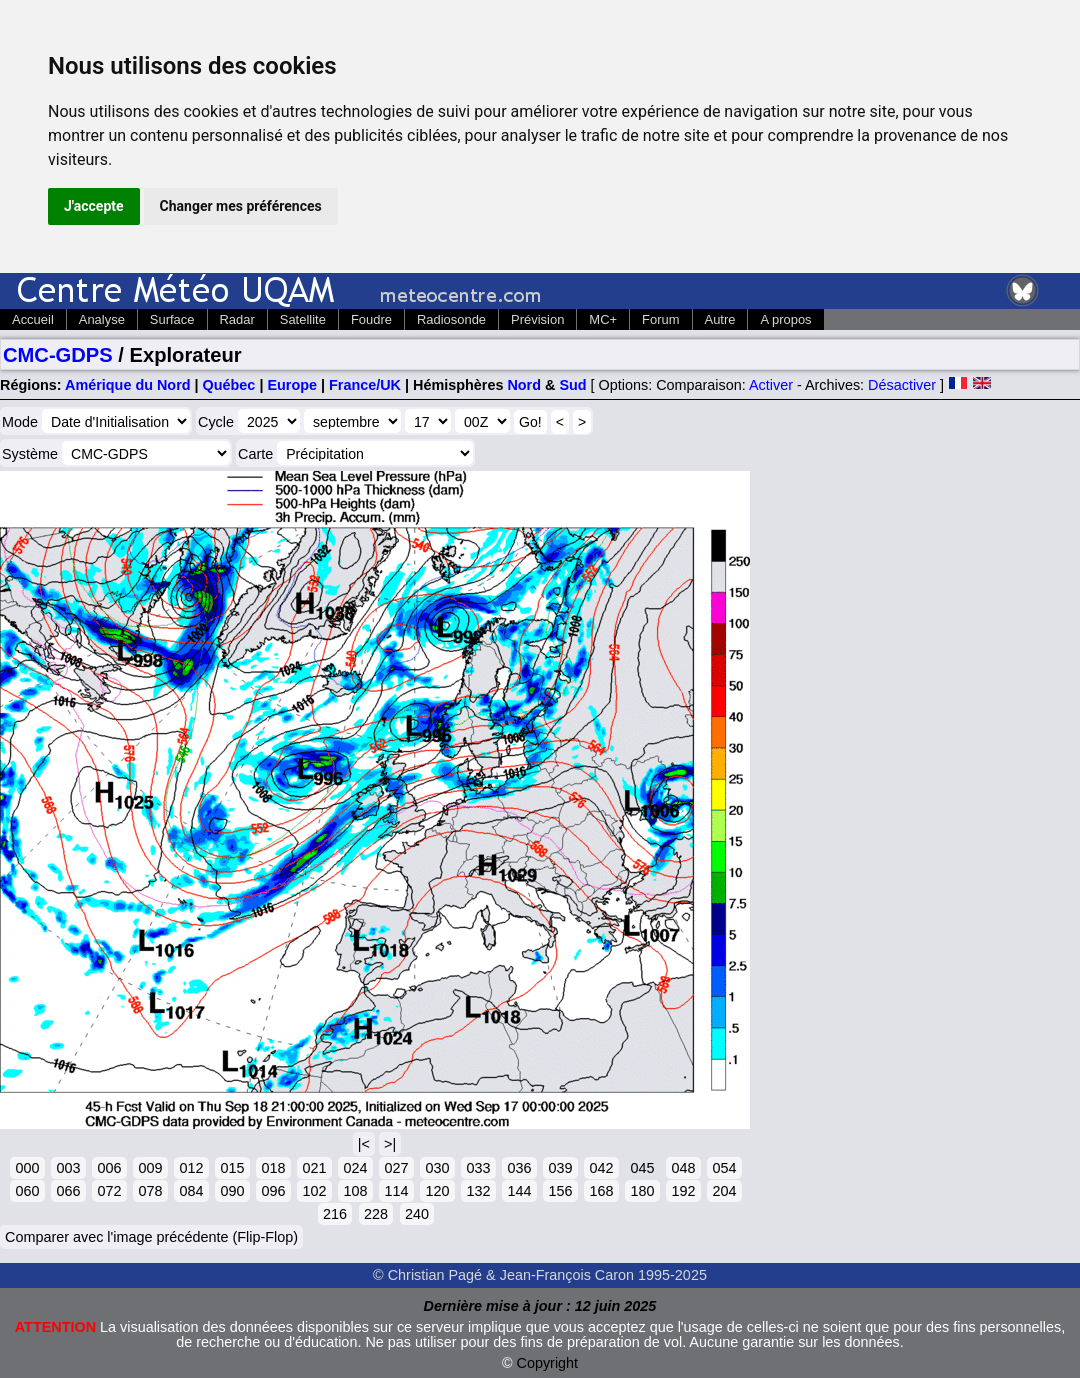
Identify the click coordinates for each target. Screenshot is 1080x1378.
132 (478, 1191)
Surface (172, 319)
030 (437, 1168)
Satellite (303, 319)
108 (355, 1191)
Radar (237, 319)
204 (724, 1191)
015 (232, 1168)
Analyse (102, 319)
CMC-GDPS (58, 355)
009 (150, 1168)
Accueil (33, 319)
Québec (229, 385)
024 (355, 1168)
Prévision (537, 319)
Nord (524, 385)
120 (437, 1191)
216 (335, 1214)
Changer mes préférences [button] (241, 206)
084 (191, 1191)
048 (683, 1168)
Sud (572, 385)
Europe (292, 385)
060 (27, 1191)
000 (27, 1168)
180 (642, 1191)
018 (273, 1168)
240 (417, 1214)
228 (376, 1214)
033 (478, 1168)
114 (396, 1191)
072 (109, 1191)
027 (396, 1168)
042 (601, 1168)
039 (560, 1168)
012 (191, 1168)
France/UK (365, 385)
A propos (785, 319)
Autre (720, 319)
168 (601, 1191)
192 (683, 1191)
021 (314, 1168)
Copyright (548, 1363)
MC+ (603, 319)
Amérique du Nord (128, 385)
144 (519, 1191)
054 (724, 1168)
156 (560, 1191)
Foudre (371, 319)
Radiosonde (451, 319)
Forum (660, 319)
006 (109, 1168)
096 (273, 1191)
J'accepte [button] (94, 206)
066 (68, 1191)
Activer (771, 385)
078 (150, 1191)
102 (314, 1191)
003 (68, 1168)
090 (232, 1191)
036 (519, 1168)
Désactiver (902, 385)
